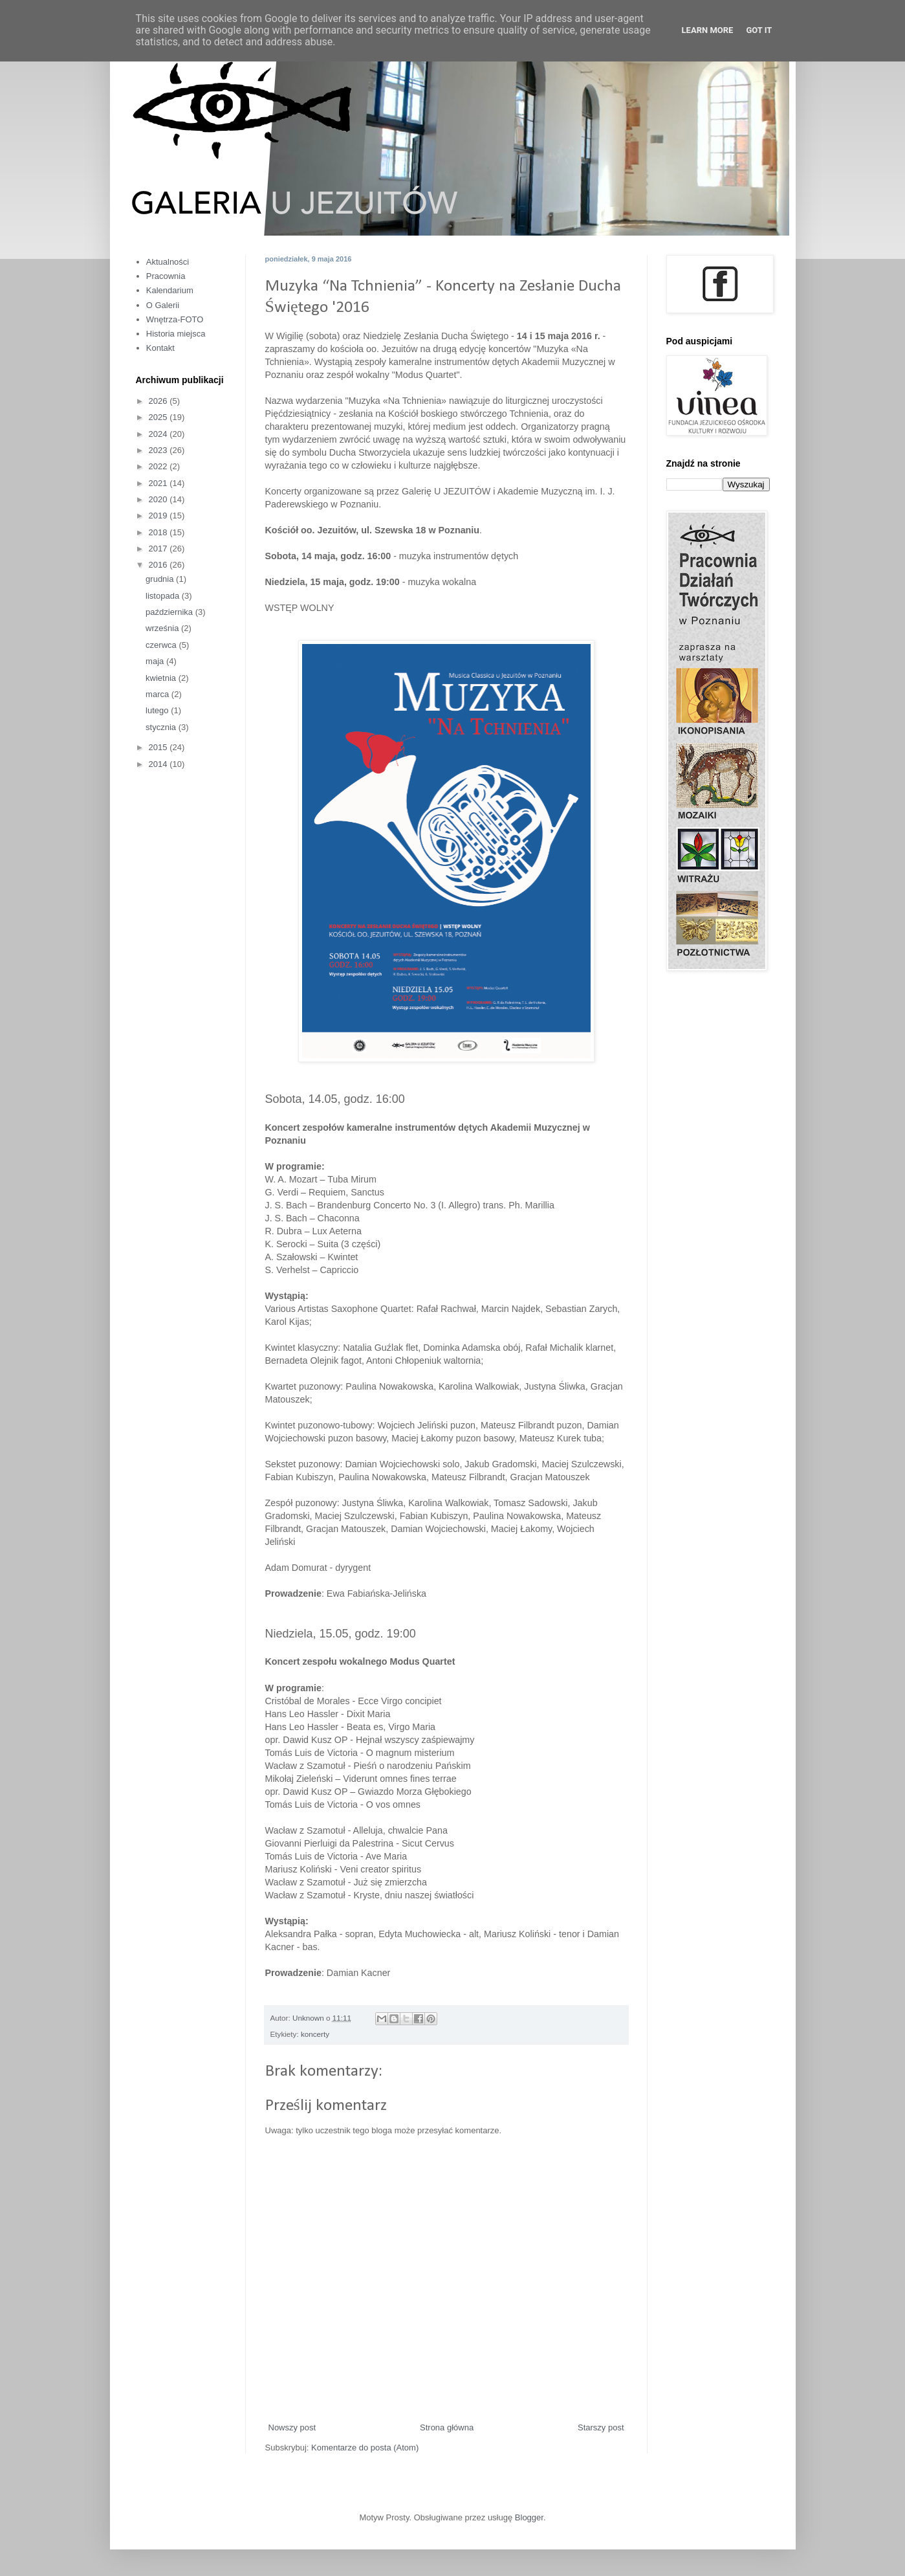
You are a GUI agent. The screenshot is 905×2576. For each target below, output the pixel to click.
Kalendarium (169, 290)
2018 (159, 532)
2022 (159, 466)
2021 (159, 483)
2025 (159, 417)
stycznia (162, 727)
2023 (159, 450)
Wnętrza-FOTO (175, 319)
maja (156, 661)
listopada (164, 596)
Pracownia (166, 276)
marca (158, 694)
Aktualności (167, 262)
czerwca (162, 645)
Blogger (529, 2517)
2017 (159, 548)
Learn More (708, 30)
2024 (159, 434)
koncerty (315, 2034)
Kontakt (160, 348)
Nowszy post (292, 2427)
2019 (159, 515)
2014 (159, 764)
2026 (159, 401)
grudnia (161, 579)
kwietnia (162, 678)
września (163, 628)
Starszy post (601, 2427)
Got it (759, 30)
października (170, 612)
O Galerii (162, 305)
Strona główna (447, 2427)
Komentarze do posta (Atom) (365, 2447)
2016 (159, 565)
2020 (159, 499)
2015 (159, 747)
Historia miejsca (176, 334)
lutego (158, 710)
